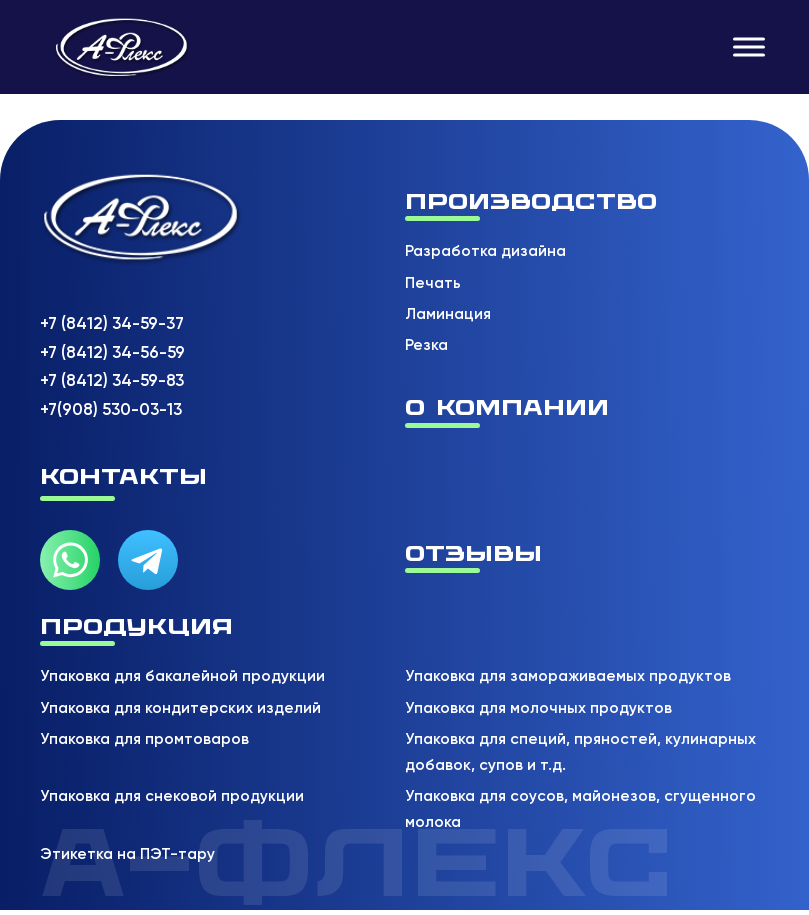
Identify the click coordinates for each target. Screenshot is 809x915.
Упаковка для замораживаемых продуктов (568, 676)
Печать (433, 283)
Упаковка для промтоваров (144, 739)
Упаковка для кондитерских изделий (180, 708)
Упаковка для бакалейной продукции (182, 676)
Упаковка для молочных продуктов (538, 708)
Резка (426, 345)
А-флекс (357, 862)
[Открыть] (749, 46)
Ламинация (448, 314)
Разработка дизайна (485, 251)
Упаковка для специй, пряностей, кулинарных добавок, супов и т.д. (580, 752)
